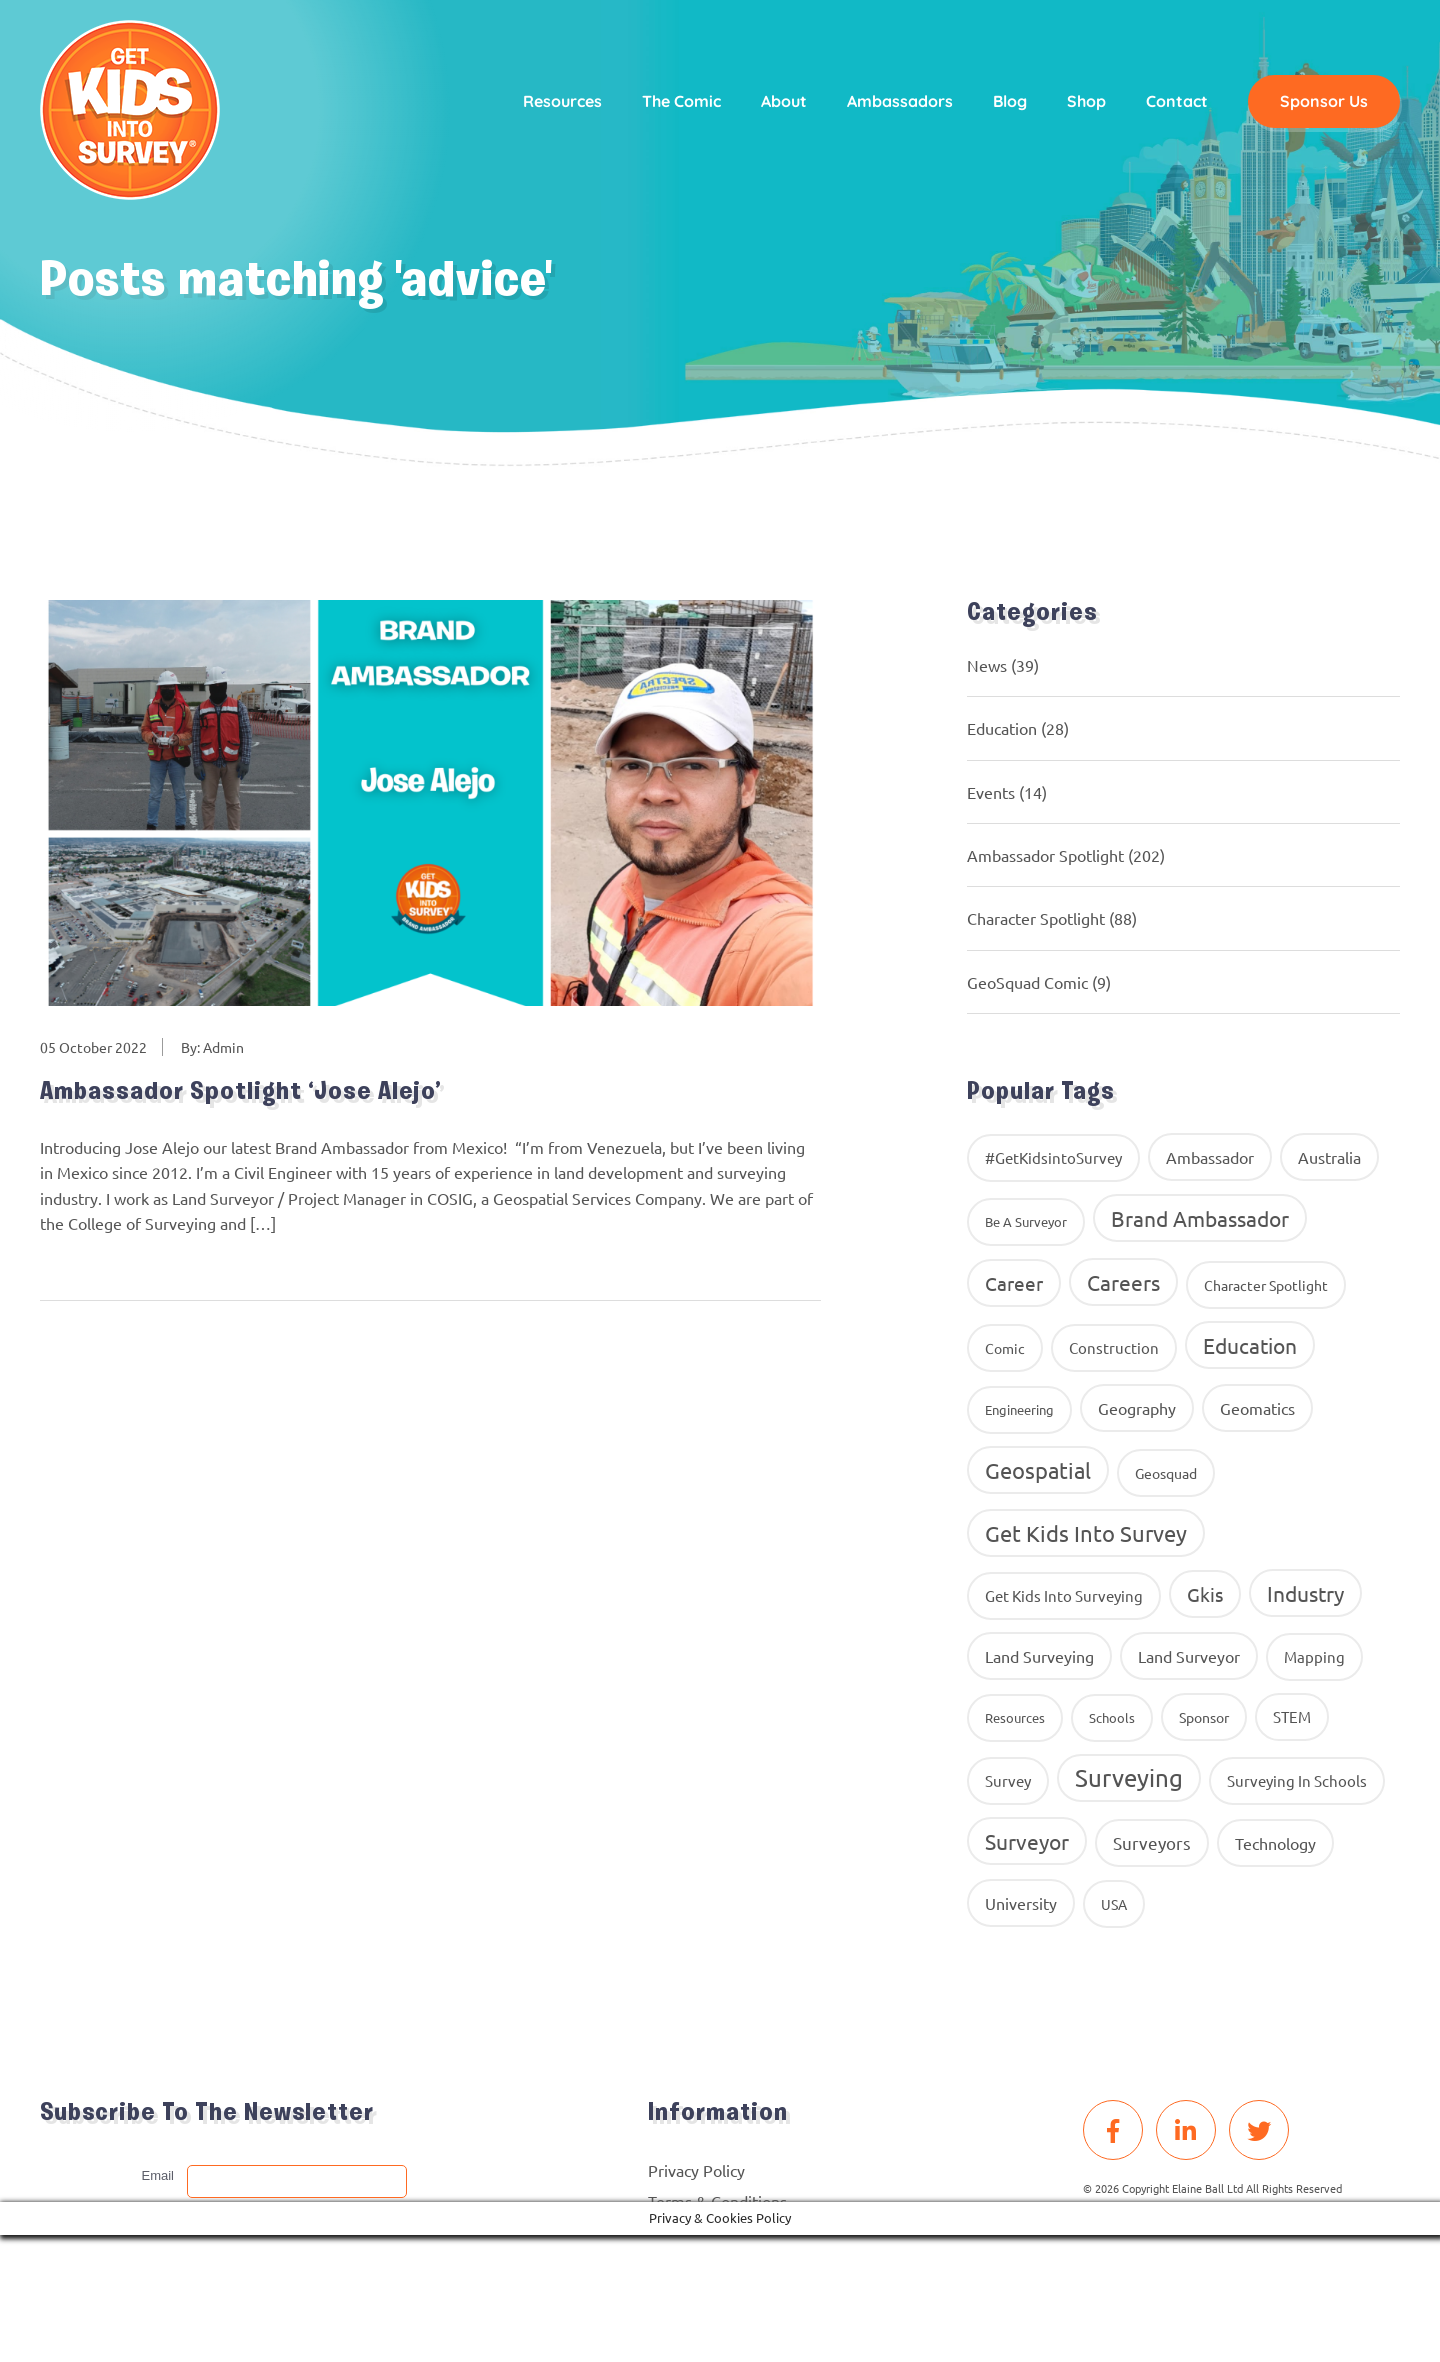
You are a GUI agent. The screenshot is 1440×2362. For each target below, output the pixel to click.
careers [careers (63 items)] (1123, 1282)
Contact (1173, 102)
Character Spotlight (1036, 918)
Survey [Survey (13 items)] (1008, 1780)
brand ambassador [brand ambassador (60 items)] (1200, 1218)
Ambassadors (896, 102)
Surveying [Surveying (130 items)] (1129, 1777)
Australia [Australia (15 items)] (1329, 1157)
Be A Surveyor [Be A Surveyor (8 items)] (1026, 1221)
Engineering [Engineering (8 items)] (1019, 1409)
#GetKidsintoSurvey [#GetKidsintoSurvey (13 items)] (1053, 1157)
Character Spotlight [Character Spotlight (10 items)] (1266, 1285)
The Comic (677, 102)
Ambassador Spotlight (1045, 855)
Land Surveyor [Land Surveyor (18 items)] (1189, 1656)
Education (1002, 728)
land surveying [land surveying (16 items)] (1039, 1656)
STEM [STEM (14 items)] (1292, 1716)
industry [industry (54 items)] (1305, 1593)
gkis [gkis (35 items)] (1205, 1594)
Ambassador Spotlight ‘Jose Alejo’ (243, 1093)
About (780, 102)
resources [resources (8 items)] (1015, 1717)
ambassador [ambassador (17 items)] (1210, 1157)
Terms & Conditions (717, 2201)
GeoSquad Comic (1027, 982)
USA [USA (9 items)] (1114, 1904)
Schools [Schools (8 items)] (1112, 1717)
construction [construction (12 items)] (1114, 1347)
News (987, 665)
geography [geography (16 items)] (1137, 1408)
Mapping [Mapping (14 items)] (1314, 1656)
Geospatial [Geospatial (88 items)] (1038, 1470)
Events (991, 792)
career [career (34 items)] (1014, 1283)
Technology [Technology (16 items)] (1275, 1843)
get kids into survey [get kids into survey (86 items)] (1086, 1533)
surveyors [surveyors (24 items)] (1152, 1842)
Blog (1006, 102)
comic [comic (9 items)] (1005, 1348)
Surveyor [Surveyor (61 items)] (1027, 1841)
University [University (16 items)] (1021, 1903)
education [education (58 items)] (1250, 1345)
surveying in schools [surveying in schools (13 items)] (1297, 1780)
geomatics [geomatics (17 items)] (1257, 1408)
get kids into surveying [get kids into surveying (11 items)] (1064, 1595)
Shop (1082, 102)
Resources (558, 102)
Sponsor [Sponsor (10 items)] (1204, 1717)
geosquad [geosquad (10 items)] (1166, 1473)
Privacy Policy (696, 2170)
